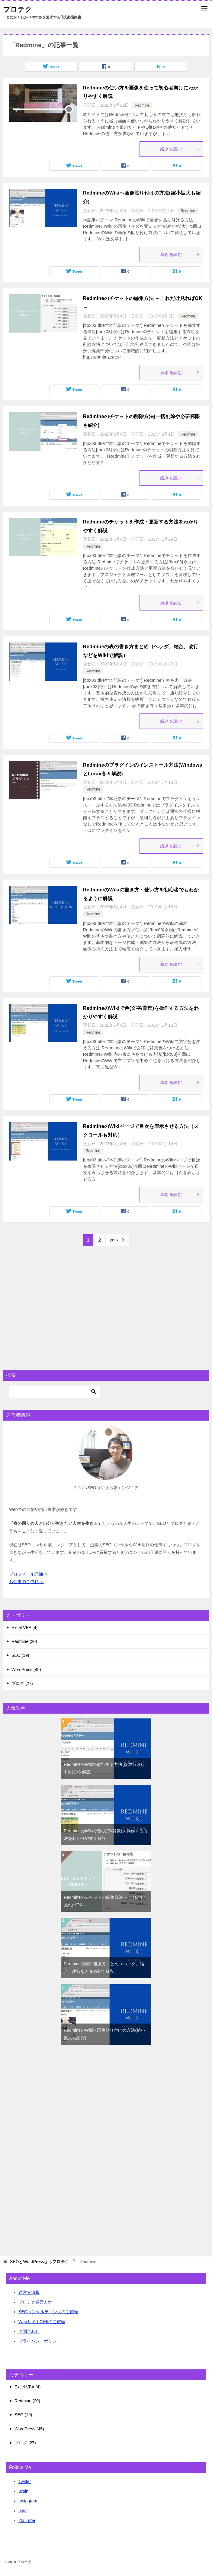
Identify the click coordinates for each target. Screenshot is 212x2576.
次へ (114, 1240)
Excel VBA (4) (24, 1627)
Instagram (27, 2500)
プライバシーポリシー (39, 2341)
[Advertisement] (106, 1309)
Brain (23, 2491)
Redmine (142, 105)
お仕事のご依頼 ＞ (26, 1581)
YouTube (26, 2520)
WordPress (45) (26, 1669)
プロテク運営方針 (35, 2302)
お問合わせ (29, 2331)
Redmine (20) (24, 1641)
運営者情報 (29, 2292)
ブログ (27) (22, 1683)
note (22, 2510)
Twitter (24, 2481)
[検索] (54, 1392)
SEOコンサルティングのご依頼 (48, 2311)
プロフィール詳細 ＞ (28, 1574)
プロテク (17, 9)
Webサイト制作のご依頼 (41, 2321)
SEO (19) (20, 1655)
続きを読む (180, 149)
